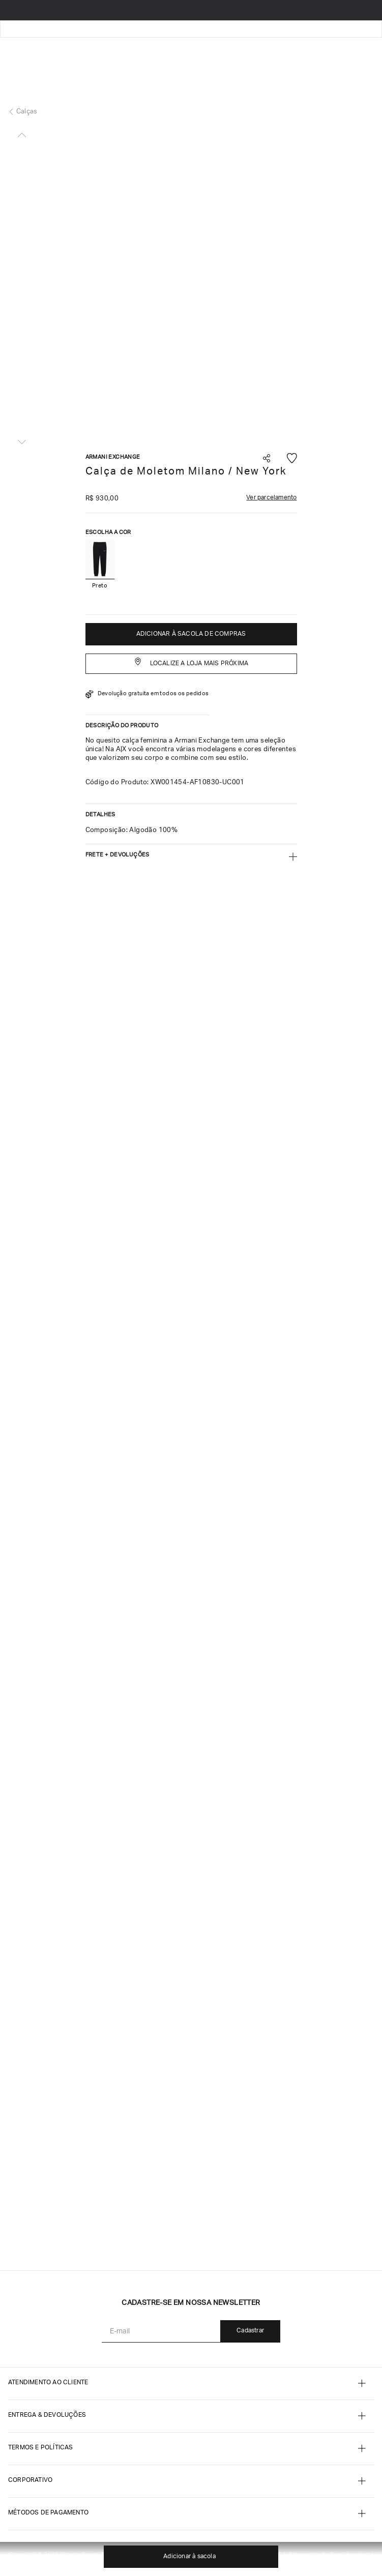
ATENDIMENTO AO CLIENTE (48, 2383)
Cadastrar (250, 2331)
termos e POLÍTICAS (40, 2448)
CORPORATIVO (30, 2480)
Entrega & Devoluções (47, 2415)
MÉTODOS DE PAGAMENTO (48, 2513)
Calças (26, 112)
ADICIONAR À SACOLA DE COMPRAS (191, 634)
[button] (266, 460)
